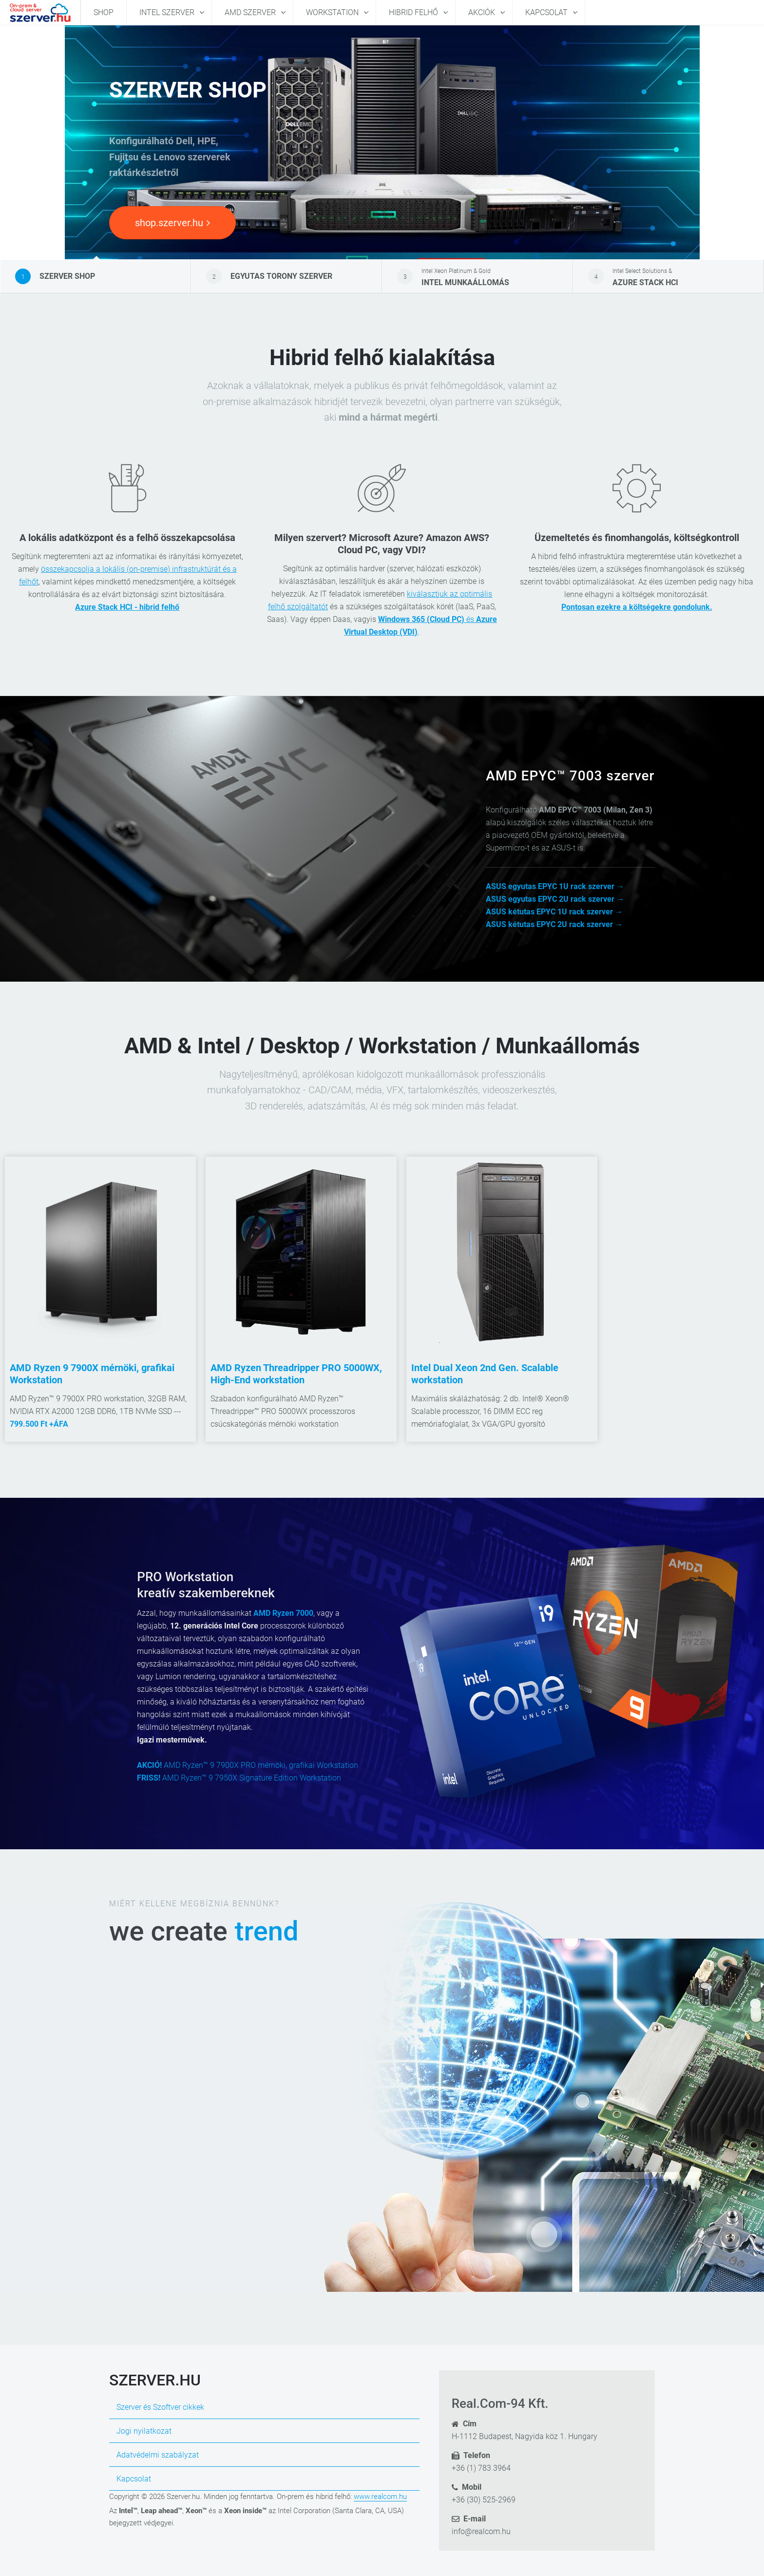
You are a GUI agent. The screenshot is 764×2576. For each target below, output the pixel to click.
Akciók (482, 12)
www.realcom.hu (380, 2496)
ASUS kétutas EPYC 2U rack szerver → (554, 924)
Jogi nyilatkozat (144, 2431)
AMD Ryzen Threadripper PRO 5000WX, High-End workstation (296, 1374)
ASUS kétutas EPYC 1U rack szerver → (554, 911)
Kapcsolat (547, 12)
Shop (104, 12)
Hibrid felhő (414, 12)
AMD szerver (251, 12)
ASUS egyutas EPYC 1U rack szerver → (555, 886)
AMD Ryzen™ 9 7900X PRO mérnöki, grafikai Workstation (247, 1765)
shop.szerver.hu (172, 223)
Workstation (333, 12)
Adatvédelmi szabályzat (157, 2455)
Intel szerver (167, 12)
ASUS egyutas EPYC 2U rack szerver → (555, 899)
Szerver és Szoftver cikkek (160, 2407)
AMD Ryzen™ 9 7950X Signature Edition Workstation (239, 1777)
